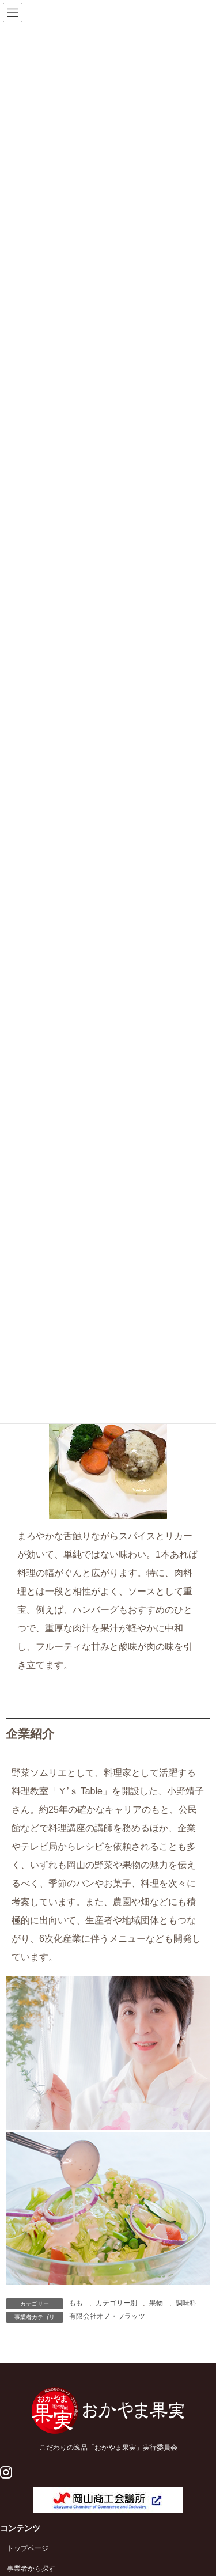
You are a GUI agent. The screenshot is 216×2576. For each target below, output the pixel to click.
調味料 (186, 2303)
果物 (156, 2303)
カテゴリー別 (116, 2303)
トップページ (27, 2549)
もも (76, 2303)
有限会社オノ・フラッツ (107, 2316)
